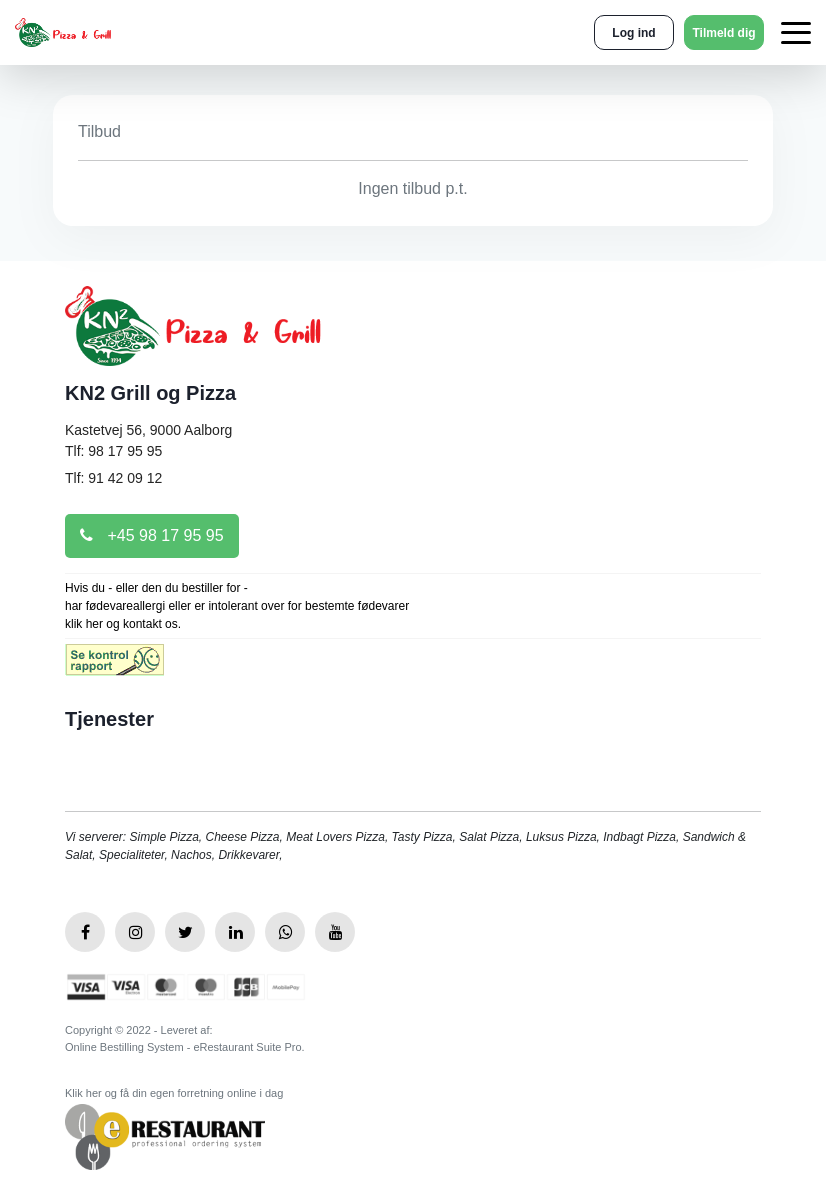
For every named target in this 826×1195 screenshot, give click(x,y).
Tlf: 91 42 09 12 (113, 478)
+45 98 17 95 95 (152, 535)
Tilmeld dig (723, 33)
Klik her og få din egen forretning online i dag (174, 1093)
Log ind (633, 33)
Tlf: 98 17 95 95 (113, 451)
